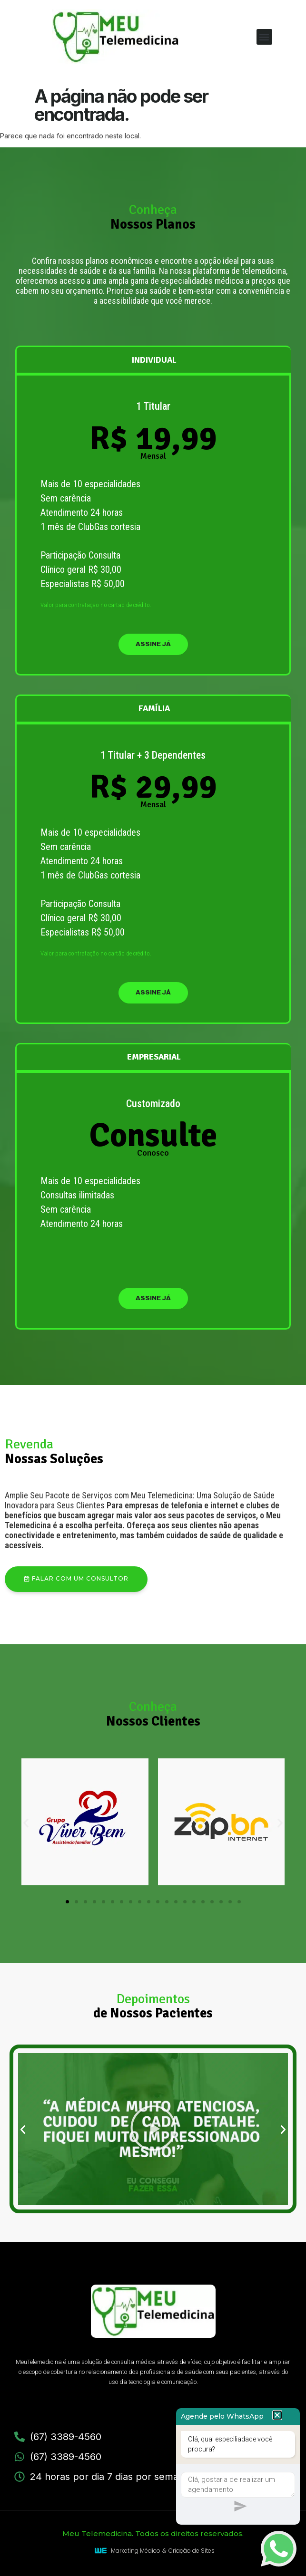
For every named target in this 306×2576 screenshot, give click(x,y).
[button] (264, 37)
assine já (153, 644)
